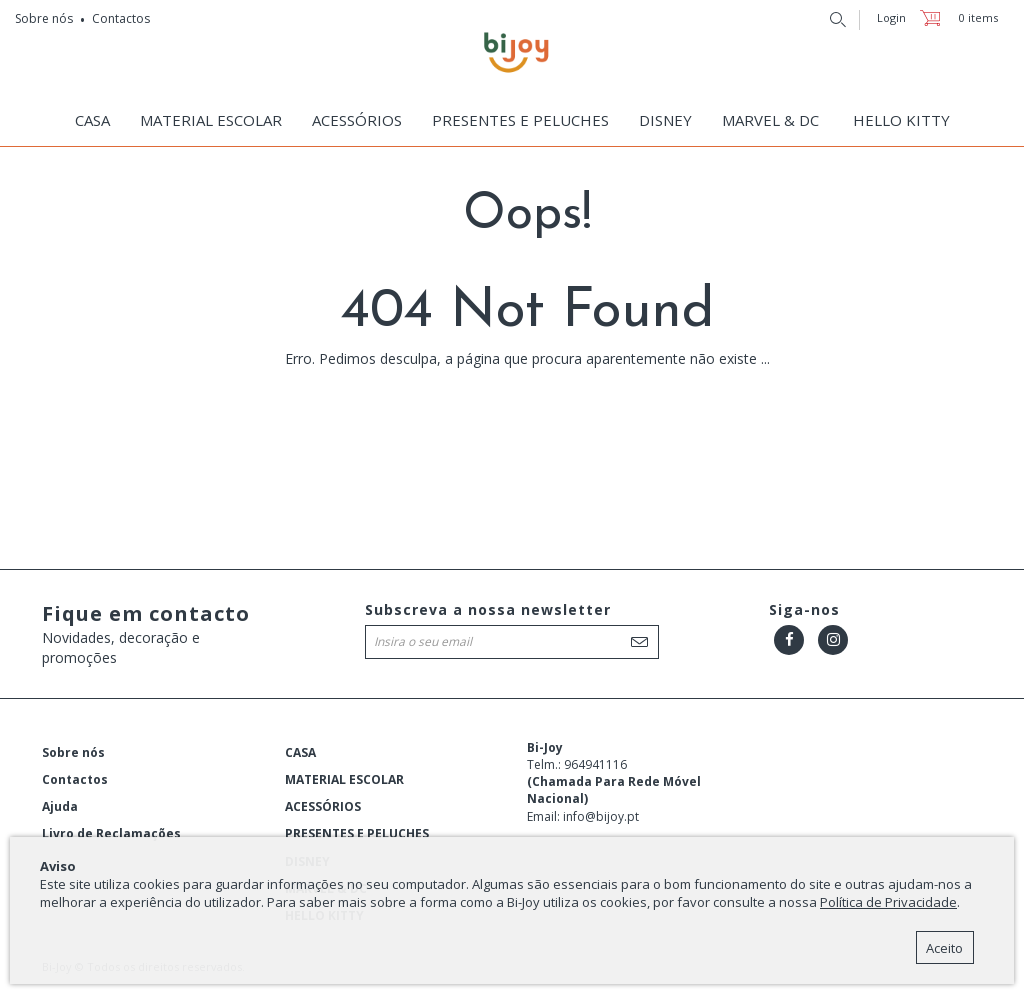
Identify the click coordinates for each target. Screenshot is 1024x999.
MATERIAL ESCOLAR (211, 120)
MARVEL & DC (770, 120)
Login (891, 17)
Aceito (944, 948)
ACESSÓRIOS (357, 120)
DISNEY (665, 120)
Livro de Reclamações (111, 833)
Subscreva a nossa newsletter (488, 609)
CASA (92, 120)
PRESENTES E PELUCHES (520, 120)
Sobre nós (44, 18)
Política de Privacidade (888, 902)
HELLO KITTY (901, 120)
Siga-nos (804, 609)
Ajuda (60, 806)
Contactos (121, 18)
